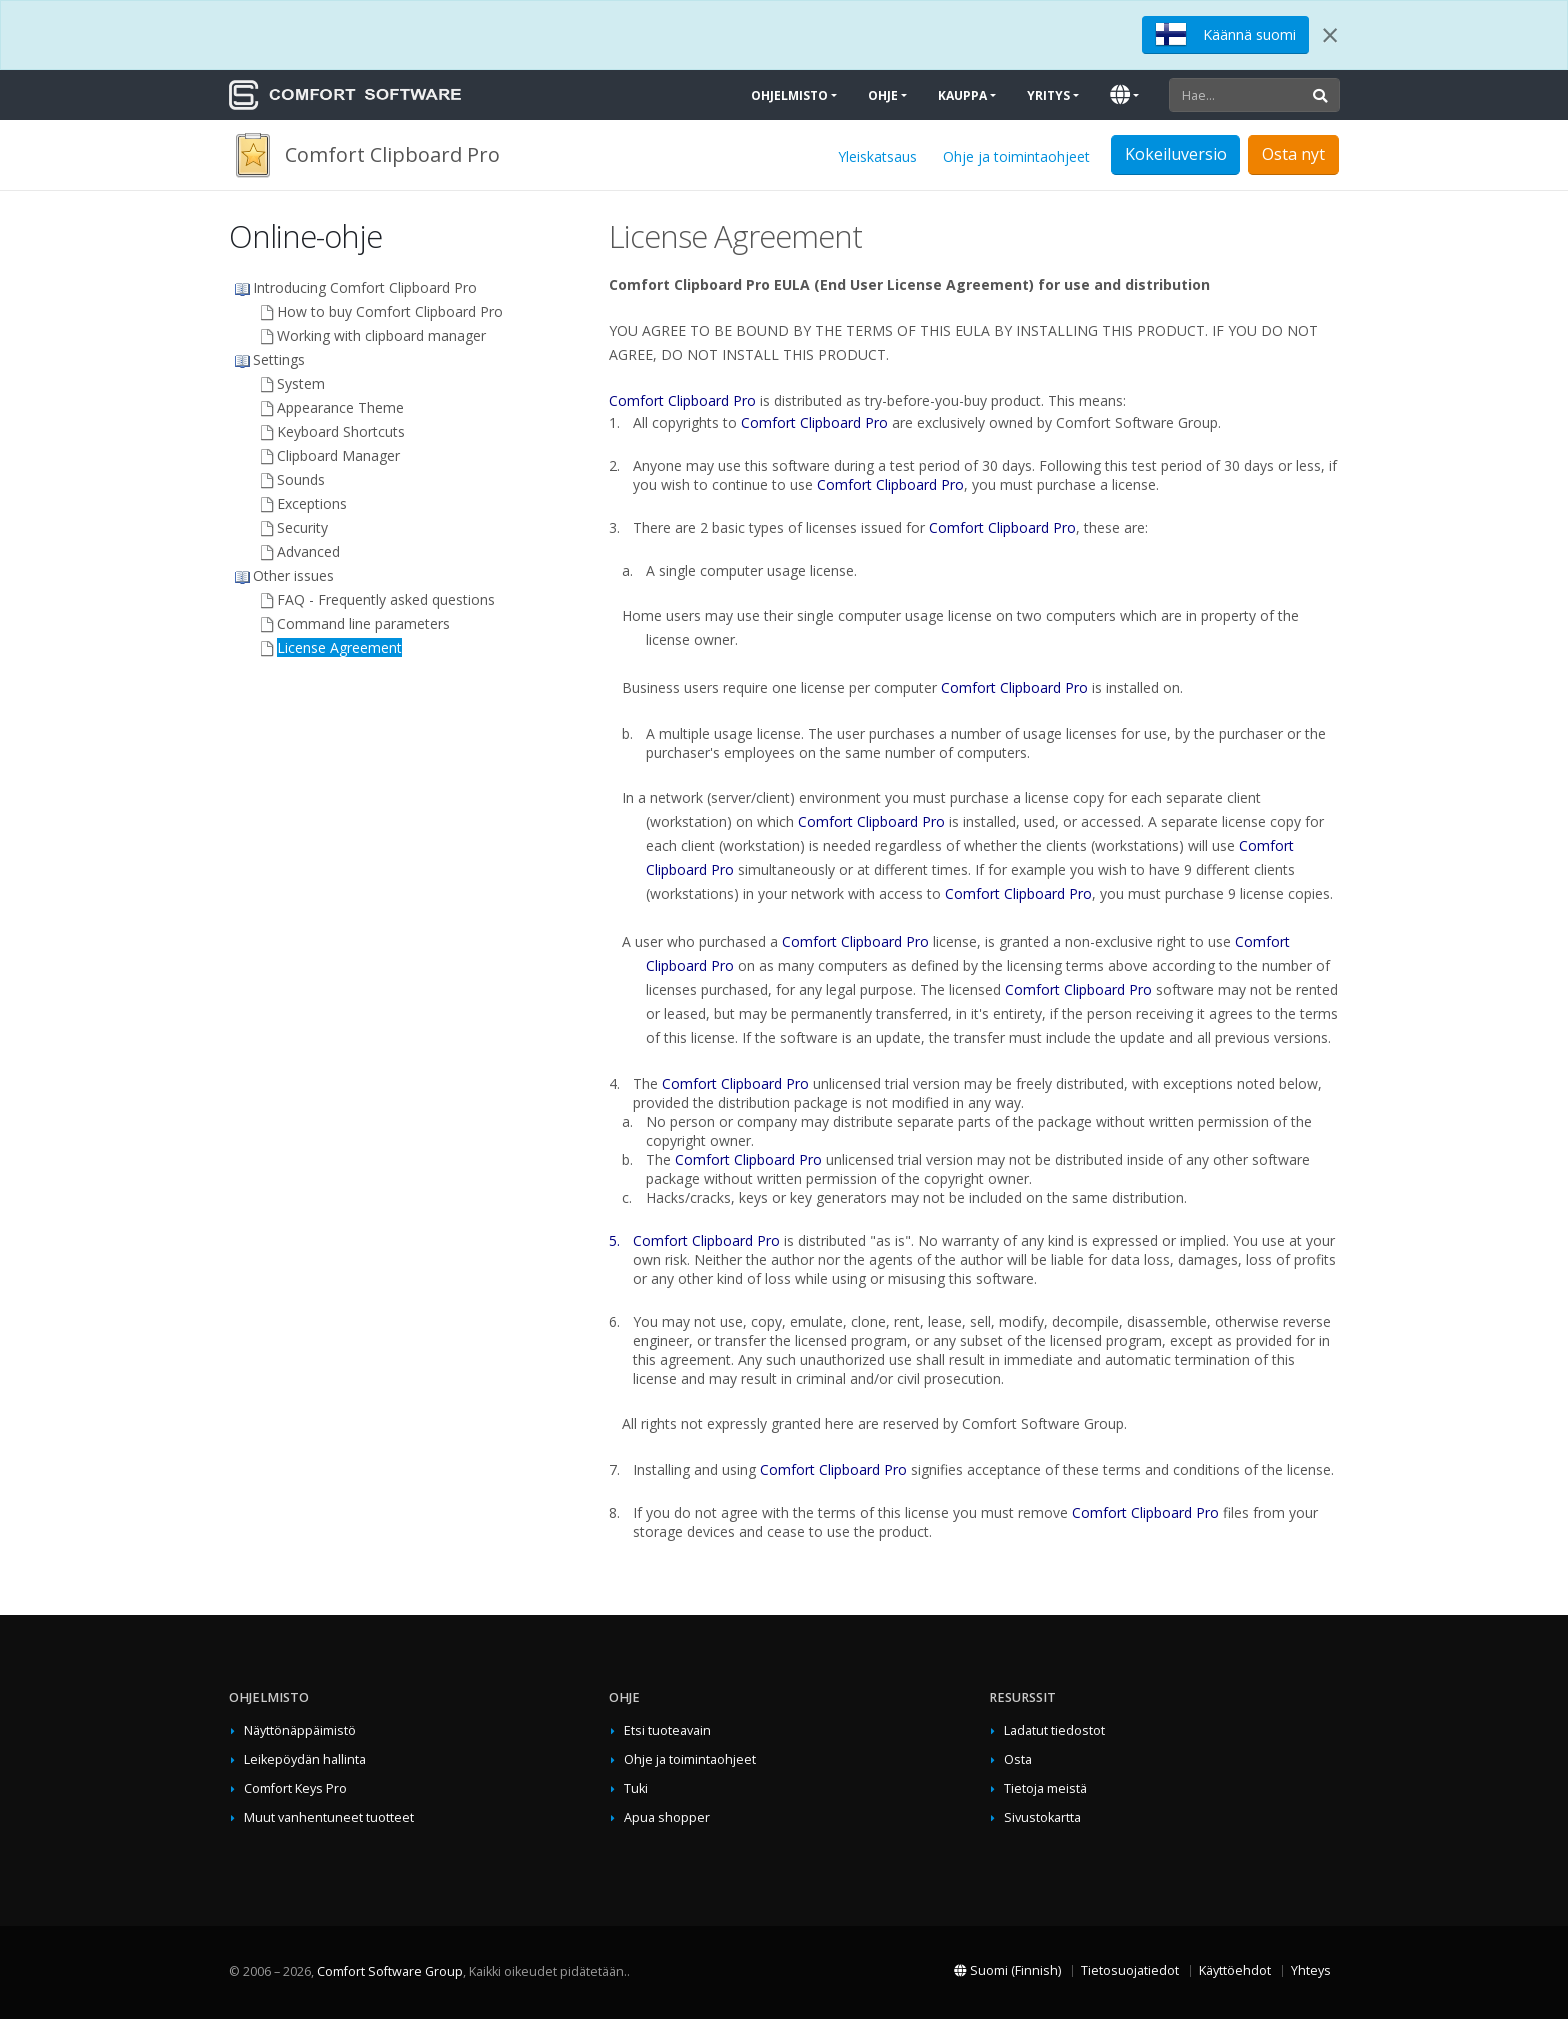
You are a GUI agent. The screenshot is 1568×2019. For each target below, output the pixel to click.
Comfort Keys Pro (295, 1788)
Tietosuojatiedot (1130, 1970)
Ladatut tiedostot (1054, 1730)
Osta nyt (1293, 154)
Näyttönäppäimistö (300, 1730)
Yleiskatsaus (877, 156)
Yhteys (1311, 1970)
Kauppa (962, 95)
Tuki (636, 1788)
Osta (1018, 1759)
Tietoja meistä (1045, 1788)
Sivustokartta (1042, 1817)
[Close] (1330, 35)
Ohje (883, 95)
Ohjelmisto (789, 95)
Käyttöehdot (1235, 1970)
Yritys (1048, 95)
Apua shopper (667, 1817)
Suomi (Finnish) (1007, 1970)
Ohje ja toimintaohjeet (1016, 156)
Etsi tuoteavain (667, 1730)
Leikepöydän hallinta (305, 1759)
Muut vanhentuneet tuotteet (329, 1817)
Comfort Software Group (390, 1971)
